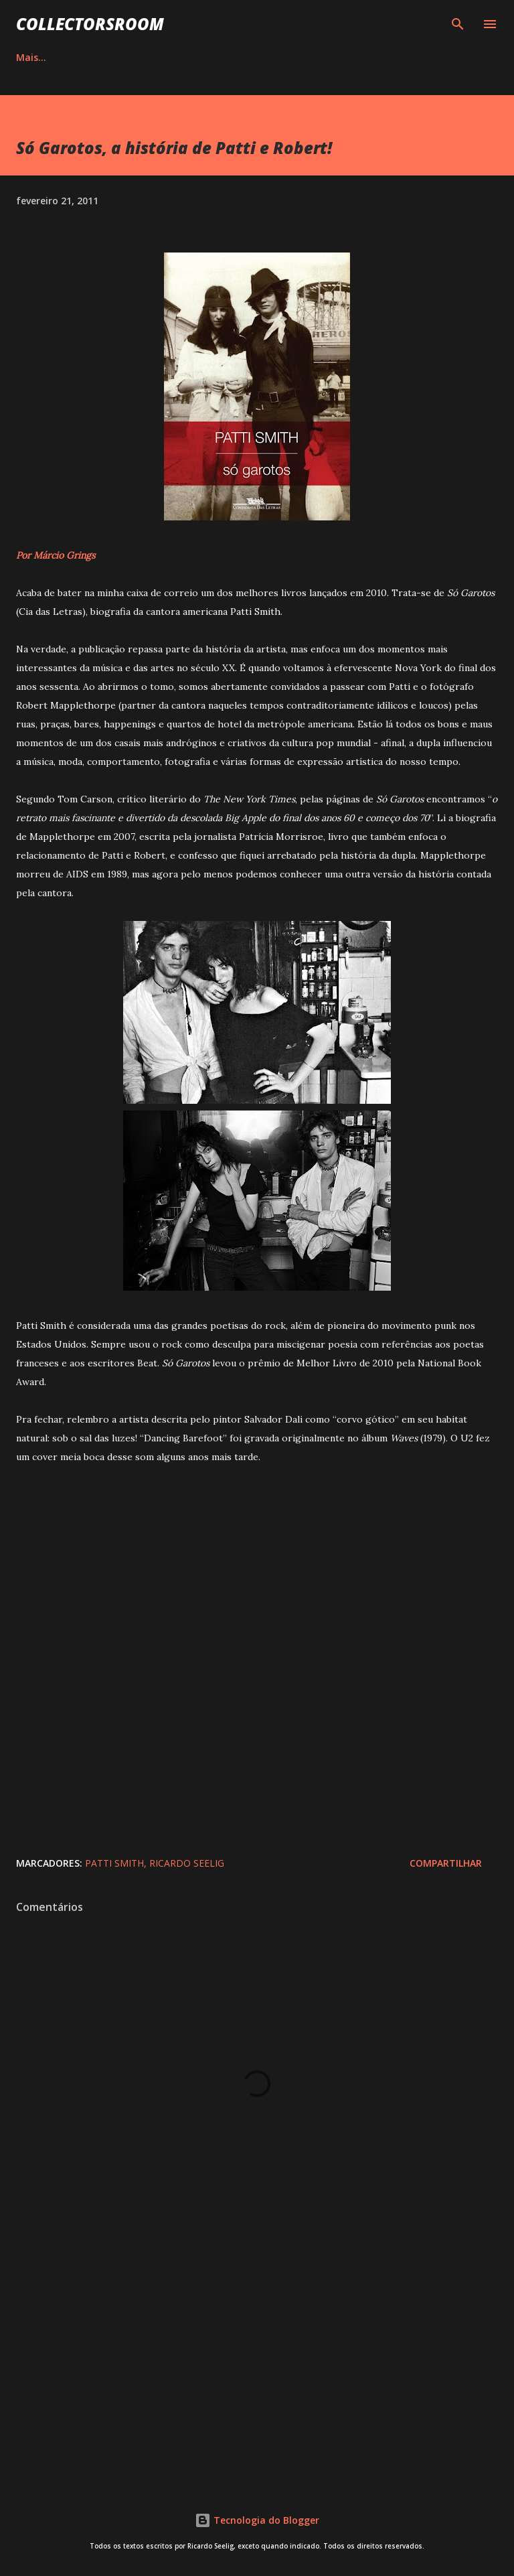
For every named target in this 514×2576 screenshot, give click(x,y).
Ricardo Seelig (186, 1863)
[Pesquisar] (458, 24)
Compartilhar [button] (446, 1863)
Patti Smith (114, 1863)
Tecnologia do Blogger (257, 2520)
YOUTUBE (359, 57)
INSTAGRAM (275, 57)
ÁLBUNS (97, 57)
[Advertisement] (257, 2361)
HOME (30, 57)
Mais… (431, 57)
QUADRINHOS (181, 57)
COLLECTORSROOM (90, 24)
